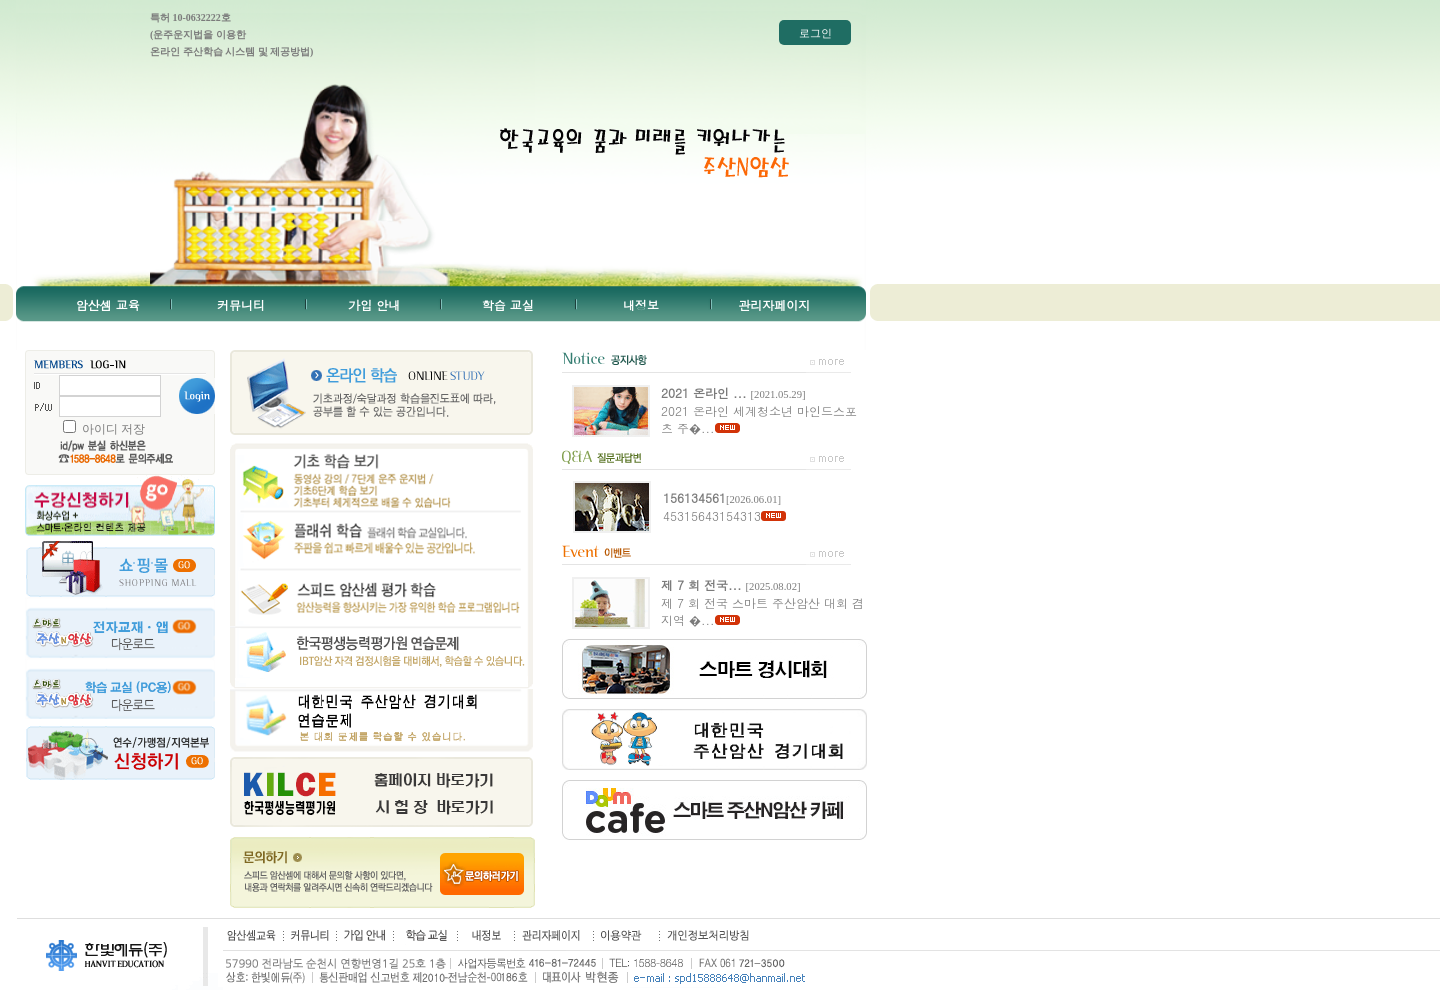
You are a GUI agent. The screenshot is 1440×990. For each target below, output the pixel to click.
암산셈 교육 (108, 304)
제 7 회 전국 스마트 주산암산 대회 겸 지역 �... (762, 602)
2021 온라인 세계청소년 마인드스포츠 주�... (759, 410)
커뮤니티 (241, 304)
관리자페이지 (774, 304)
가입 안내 (374, 304)
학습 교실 (508, 304)
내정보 (641, 304)
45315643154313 (722, 506)
